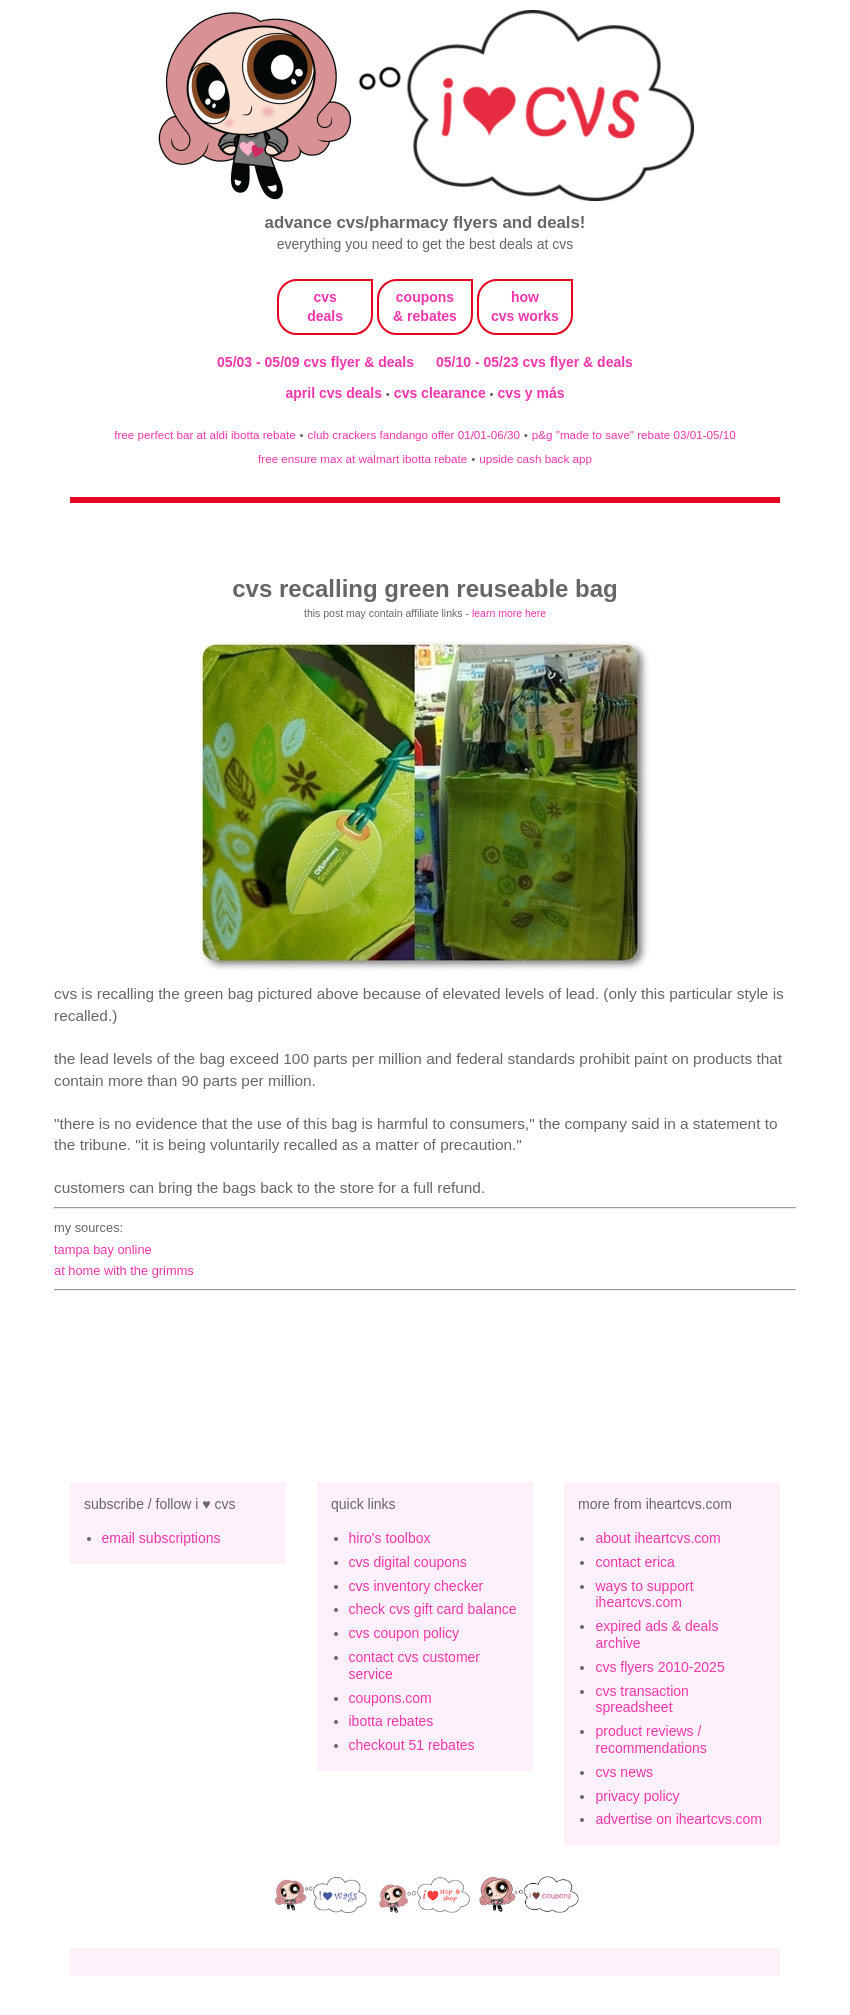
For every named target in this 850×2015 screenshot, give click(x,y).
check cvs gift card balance (433, 1609)
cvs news (624, 1772)
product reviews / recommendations (650, 1739)
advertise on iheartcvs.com (678, 1819)
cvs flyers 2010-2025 (659, 1667)
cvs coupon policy (404, 1633)
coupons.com (390, 1698)
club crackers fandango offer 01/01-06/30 (414, 434)
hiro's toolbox (390, 1538)
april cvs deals (335, 393)
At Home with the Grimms (124, 1270)
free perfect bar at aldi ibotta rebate (204, 434)
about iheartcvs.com (657, 1538)
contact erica (634, 1562)
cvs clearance (442, 393)
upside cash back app (535, 458)
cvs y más (531, 393)
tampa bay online (103, 1249)
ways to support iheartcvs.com (644, 1594)
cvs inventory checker (416, 1586)
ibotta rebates (391, 1721)
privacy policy (637, 1796)
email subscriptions (161, 1538)
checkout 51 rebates (412, 1745)
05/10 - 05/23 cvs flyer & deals (534, 362)
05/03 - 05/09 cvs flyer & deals (315, 362)
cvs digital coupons (408, 1562)
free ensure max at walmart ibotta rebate (362, 458)
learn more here (509, 613)
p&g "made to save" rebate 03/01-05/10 (634, 434)
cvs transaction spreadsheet (641, 1699)
